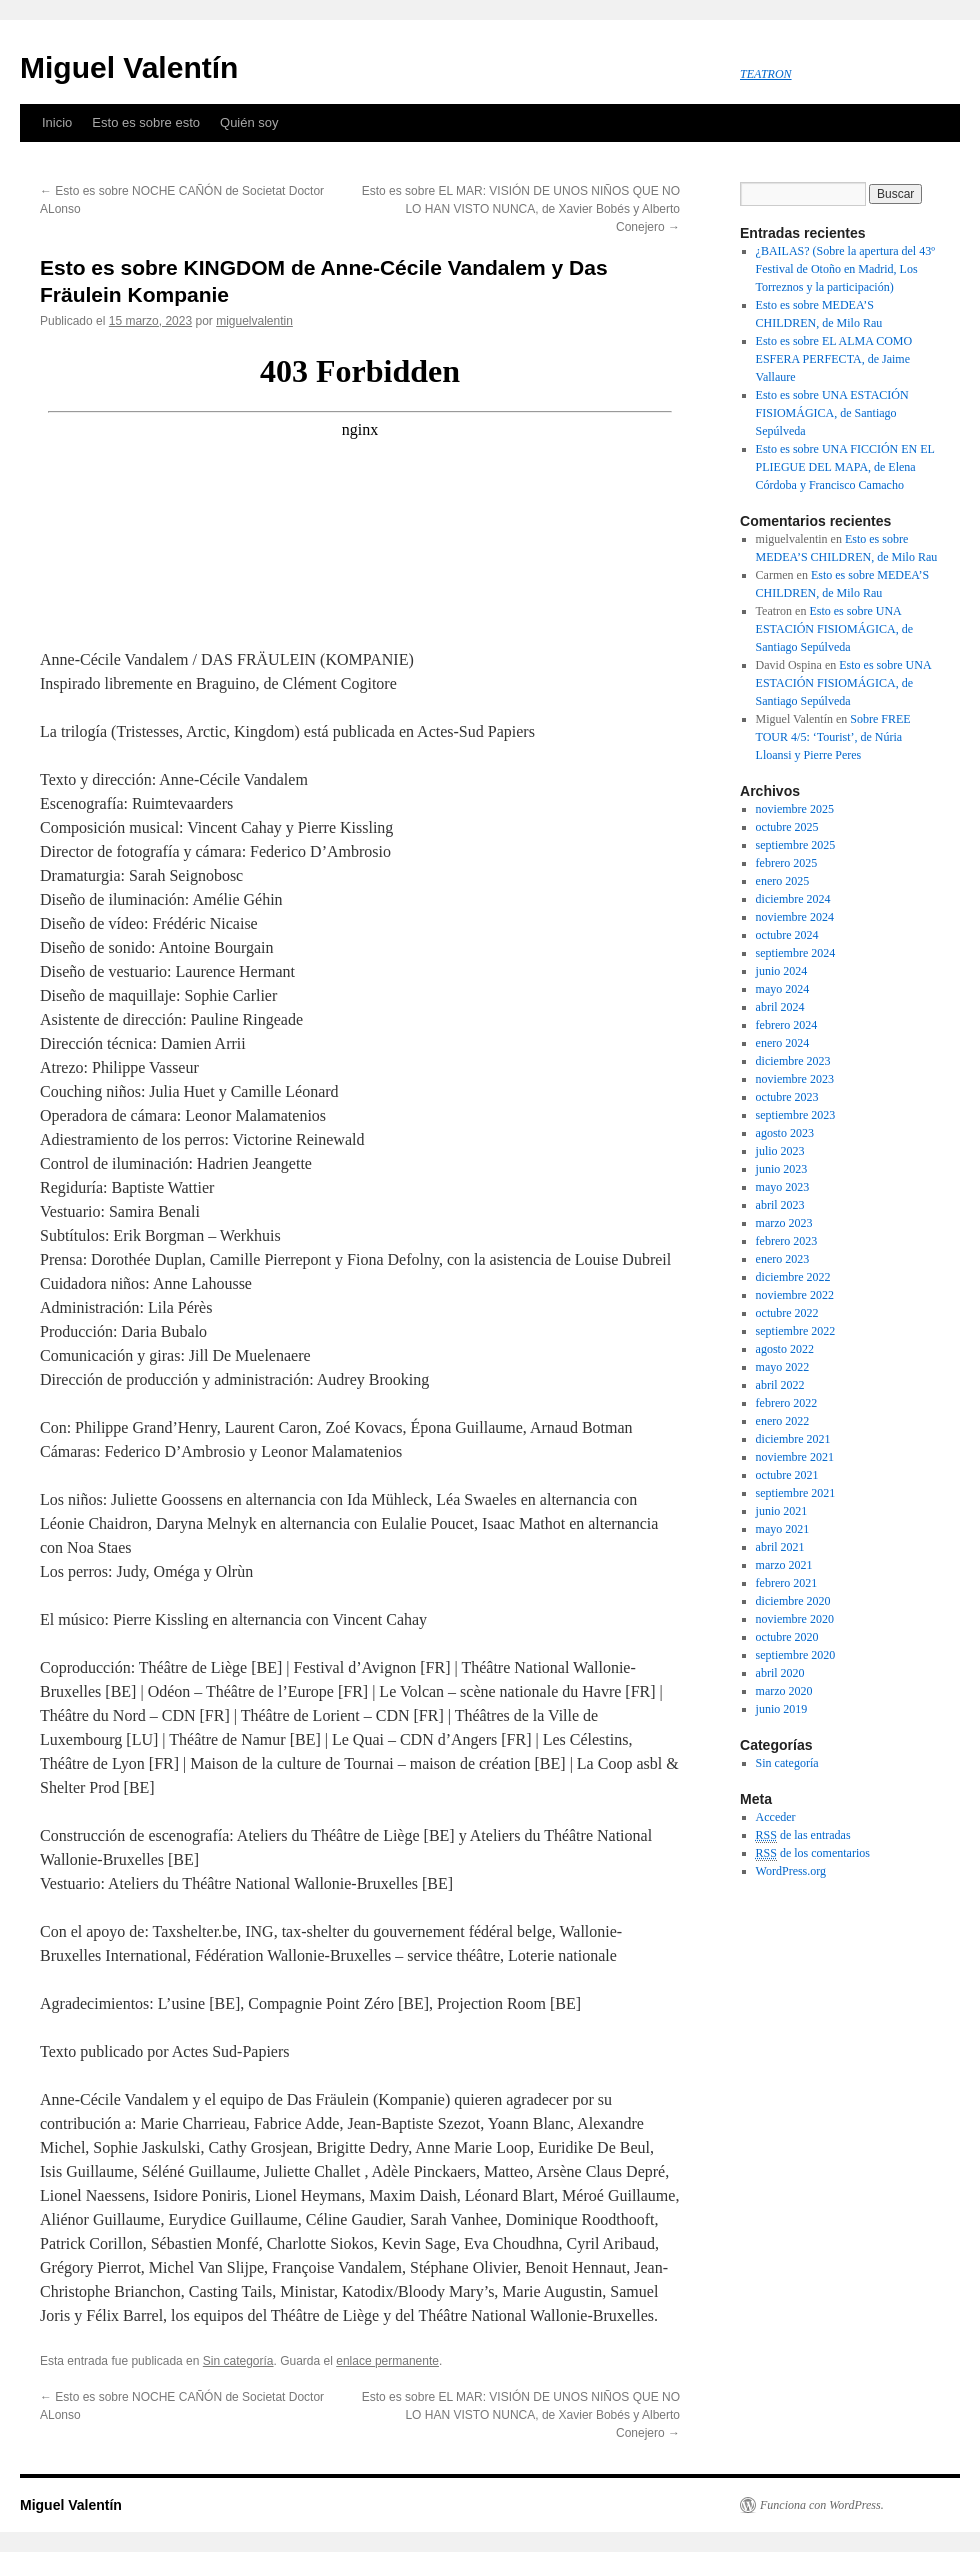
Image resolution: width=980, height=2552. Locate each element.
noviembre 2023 (795, 1079)
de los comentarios (813, 1853)
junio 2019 (782, 1709)
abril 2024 (780, 1007)
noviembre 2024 (795, 917)
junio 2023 (782, 1169)
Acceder (776, 1817)
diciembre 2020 (793, 1601)
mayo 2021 (783, 1529)
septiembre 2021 (796, 1493)
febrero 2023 (787, 1241)
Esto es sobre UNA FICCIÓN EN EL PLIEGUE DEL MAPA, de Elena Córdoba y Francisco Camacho (845, 467)
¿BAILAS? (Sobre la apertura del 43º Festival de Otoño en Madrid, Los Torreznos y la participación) (845, 269)
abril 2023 (780, 1205)
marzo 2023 (784, 1223)
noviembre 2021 (795, 1457)
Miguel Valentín (129, 67)
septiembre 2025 (796, 845)
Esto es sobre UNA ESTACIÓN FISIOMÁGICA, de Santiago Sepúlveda (832, 413)
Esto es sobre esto (146, 122)
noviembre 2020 (795, 1619)
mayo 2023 (783, 1187)
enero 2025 (783, 881)
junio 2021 (782, 1511)
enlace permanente (387, 2361)
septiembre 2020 (796, 1655)
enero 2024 (783, 1043)
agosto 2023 (785, 1133)
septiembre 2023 (796, 1115)
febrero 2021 (787, 1583)
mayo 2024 (783, 989)
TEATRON (766, 74)
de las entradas (803, 1835)
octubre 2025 (787, 827)
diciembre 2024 (793, 899)
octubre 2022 (787, 1313)
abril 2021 (780, 1547)
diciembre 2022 (793, 1277)
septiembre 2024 (796, 953)
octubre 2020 (787, 1637)
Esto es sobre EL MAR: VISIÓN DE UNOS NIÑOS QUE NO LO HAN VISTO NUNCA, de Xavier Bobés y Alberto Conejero (521, 209)
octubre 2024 (787, 935)
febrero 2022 (787, 1403)
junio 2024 (782, 971)
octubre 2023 (787, 1097)
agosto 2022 (785, 1349)
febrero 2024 (787, 1025)
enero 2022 (783, 1421)
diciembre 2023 (793, 1061)
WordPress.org (791, 1871)
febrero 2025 (787, 863)
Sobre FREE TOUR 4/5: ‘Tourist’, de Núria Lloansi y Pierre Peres (833, 737)
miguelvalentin (254, 321)
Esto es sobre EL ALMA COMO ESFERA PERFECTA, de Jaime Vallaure (834, 359)
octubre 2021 (787, 1475)
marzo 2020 (784, 1691)
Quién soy (249, 122)
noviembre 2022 (795, 1295)
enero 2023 (783, 1259)
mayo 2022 (783, 1367)
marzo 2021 (784, 1565)
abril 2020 (780, 1673)
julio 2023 (780, 1151)
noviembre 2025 (795, 809)
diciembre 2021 (793, 1439)
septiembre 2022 (796, 1331)
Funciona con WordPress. (822, 2505)
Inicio (57, 122)
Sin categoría (238, 2361)
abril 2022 (780, 1385)
